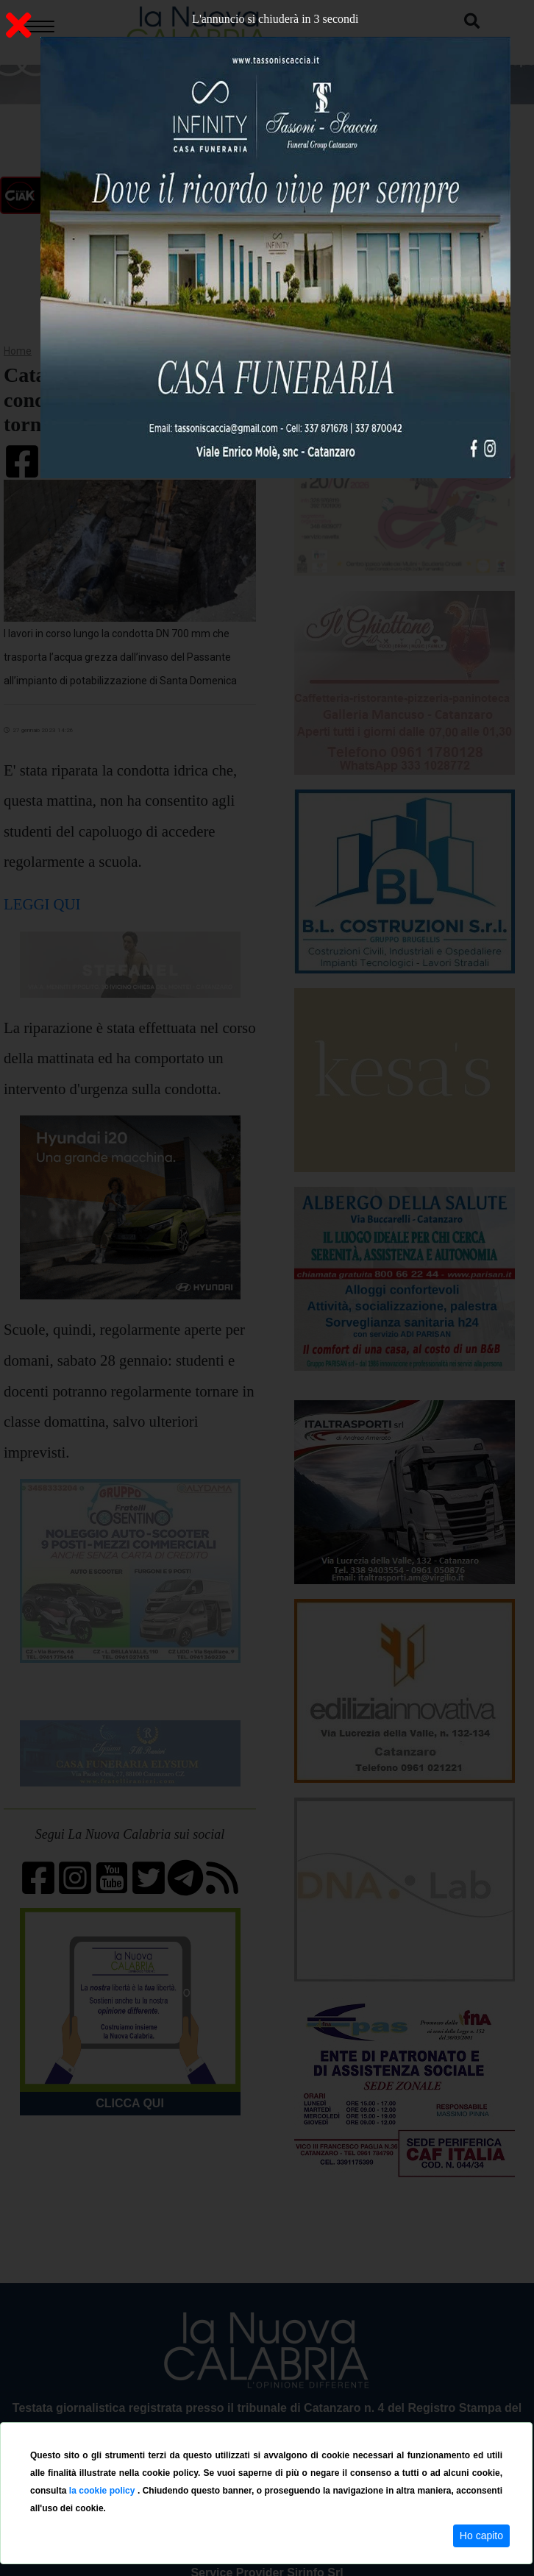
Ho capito (481, 2535)
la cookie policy (103, 2490)
